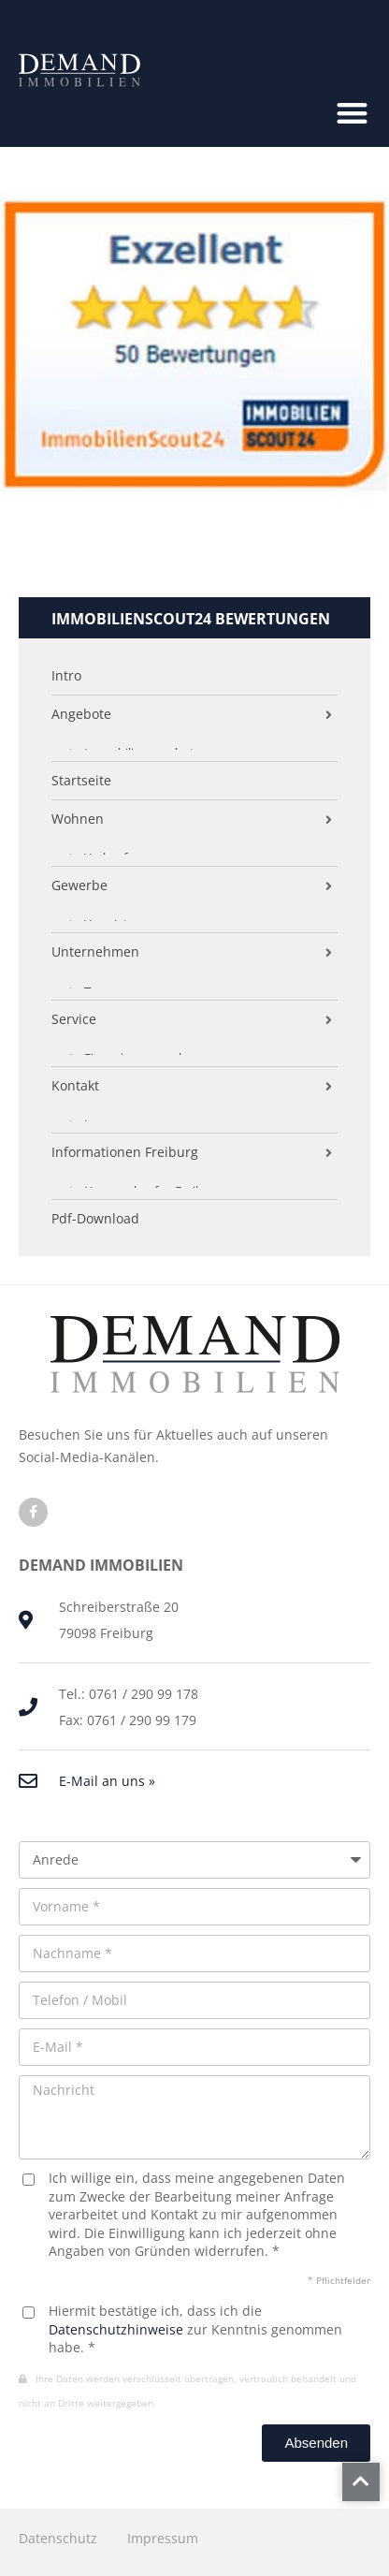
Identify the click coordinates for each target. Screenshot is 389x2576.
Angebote (81, 714)
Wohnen (77, 819)
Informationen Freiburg (124, 1152)
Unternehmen (95, 951)
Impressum (162, 2538)
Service (73, 1019)
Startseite (81, 780)
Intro (66, 675)
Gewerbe (79, 885)
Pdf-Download (95, 1218)
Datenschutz (58, 2538)
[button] (352, 113)
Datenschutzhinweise (116, 2329)
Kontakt (75, 1085)
